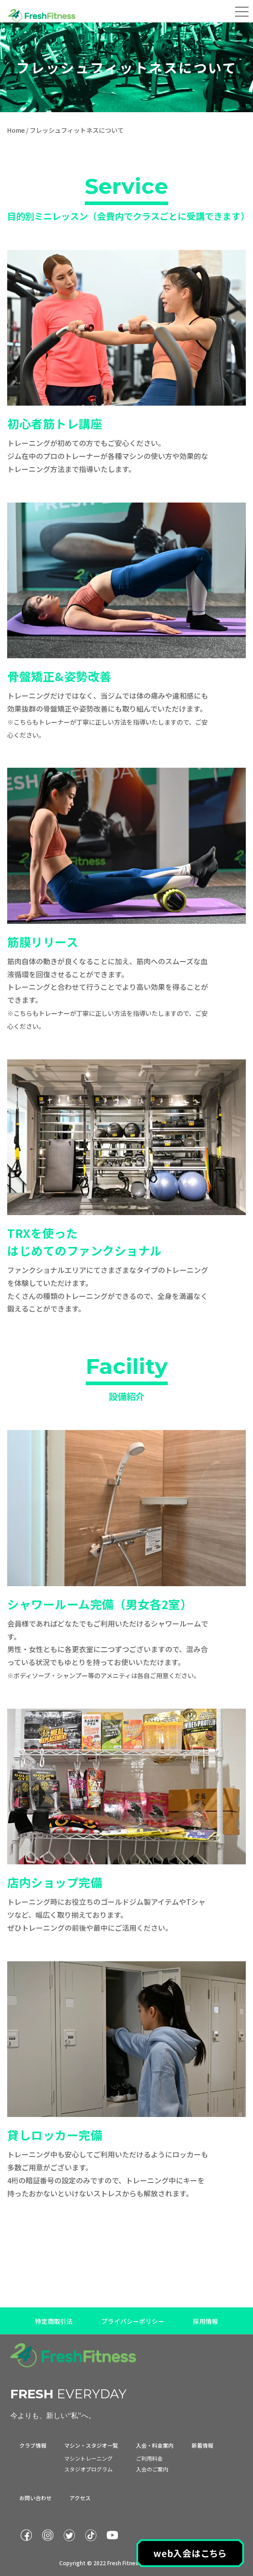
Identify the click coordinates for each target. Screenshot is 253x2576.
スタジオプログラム (88, 2469)
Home (16, 130)
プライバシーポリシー (132, 2321)
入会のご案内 (152, 2469)
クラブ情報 (32, 2445)
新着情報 (202, 2445)
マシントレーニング (88, 2458)
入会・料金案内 (155, 2445)
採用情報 (205, 2321)
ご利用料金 (149, 2458)
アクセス (80, 2498)
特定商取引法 (54, 2321)
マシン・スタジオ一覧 (91, 2445)
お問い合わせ (35, 2498)
